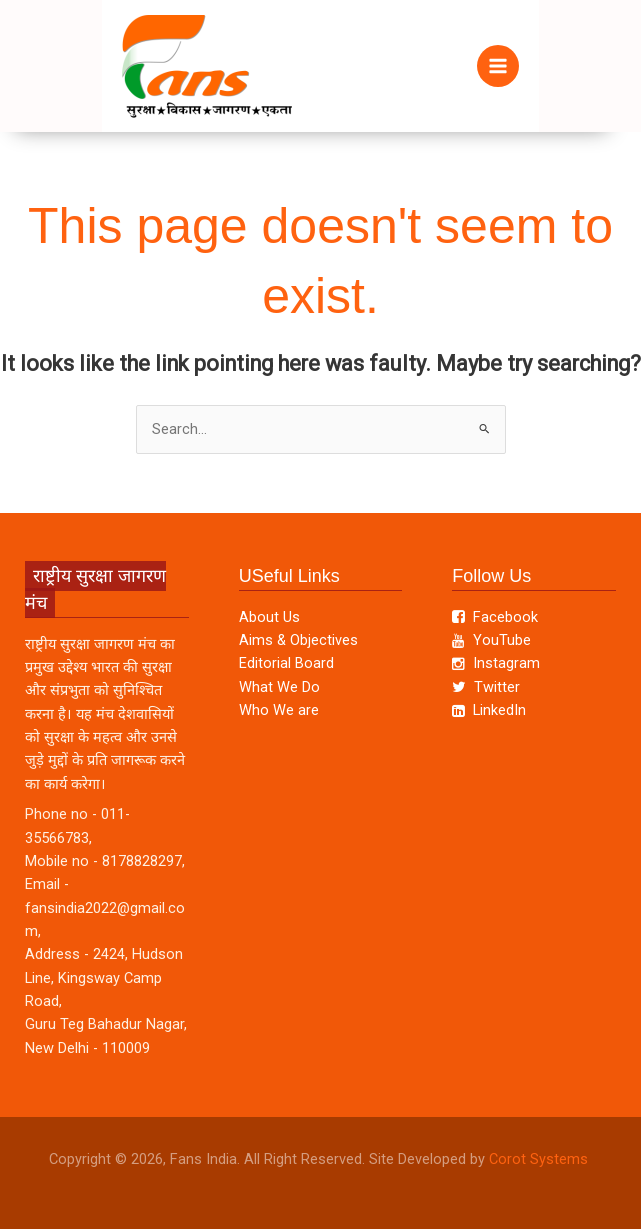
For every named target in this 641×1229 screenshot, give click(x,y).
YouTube (491, 640)
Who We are (279, 710)
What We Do (279, 687)
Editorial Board (286, 663)
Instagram (495, 663)
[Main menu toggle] (498, 66)
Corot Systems (540, 1159)
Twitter (485, 687)
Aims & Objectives (298, 640)
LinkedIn (488, 710)
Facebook (494, 617)
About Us (269, 617)
